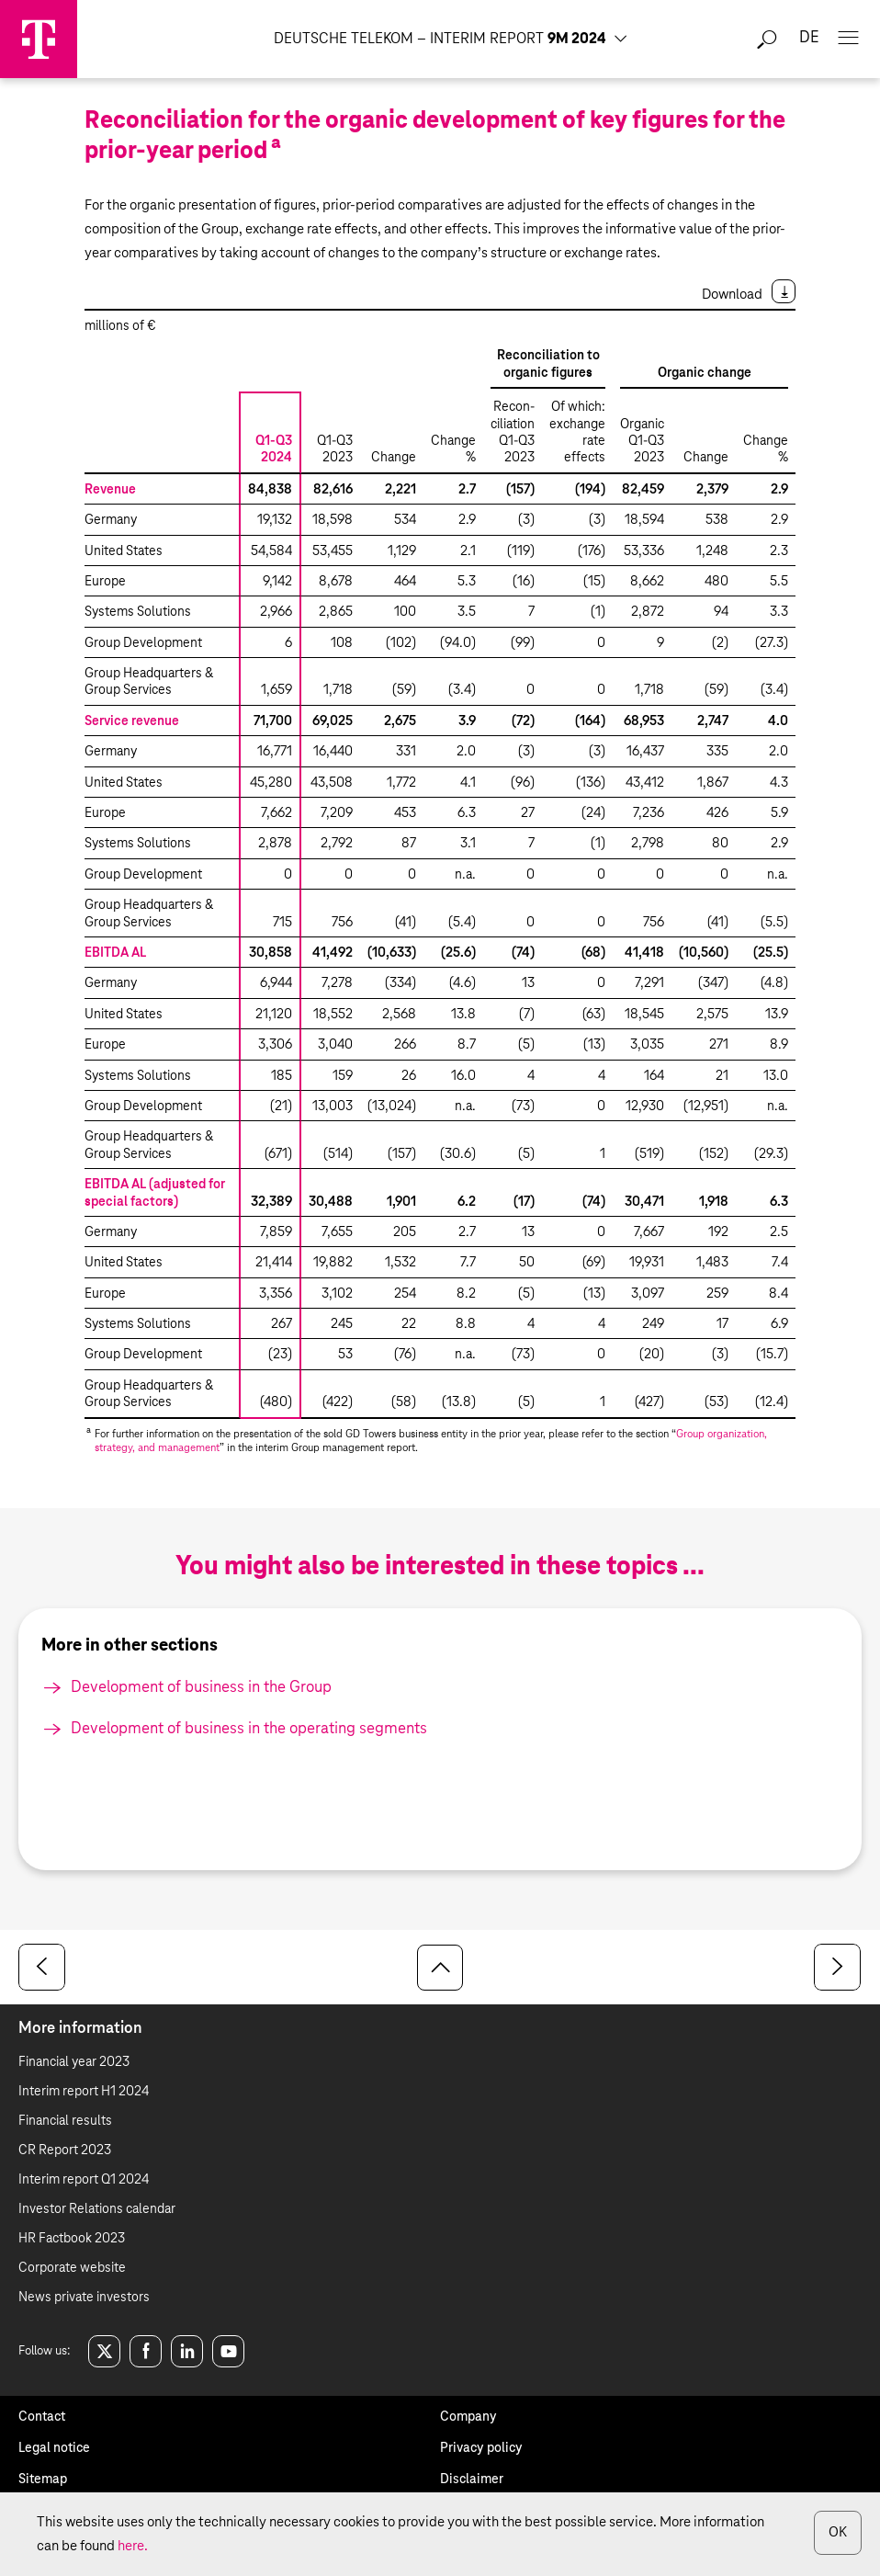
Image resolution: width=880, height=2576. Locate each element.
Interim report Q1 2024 (83, 2180)
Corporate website (72, 2268)
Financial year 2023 (74, 2062)
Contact (41, 2417)
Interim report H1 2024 (83, 2091)
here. (133, 2546)
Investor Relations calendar (96, 2209)
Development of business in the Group (201, 1688)
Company (468, 2417)
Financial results (65, 2121)
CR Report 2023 (64, 2150)
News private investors (84, 2297)
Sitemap (42, 2479)
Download (732, 294)
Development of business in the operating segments (249, 1729)
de (809, 38)
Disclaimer (471, 2479)
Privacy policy (481, 2448)
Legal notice (54, 2448)
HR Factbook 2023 (71, 2238)
